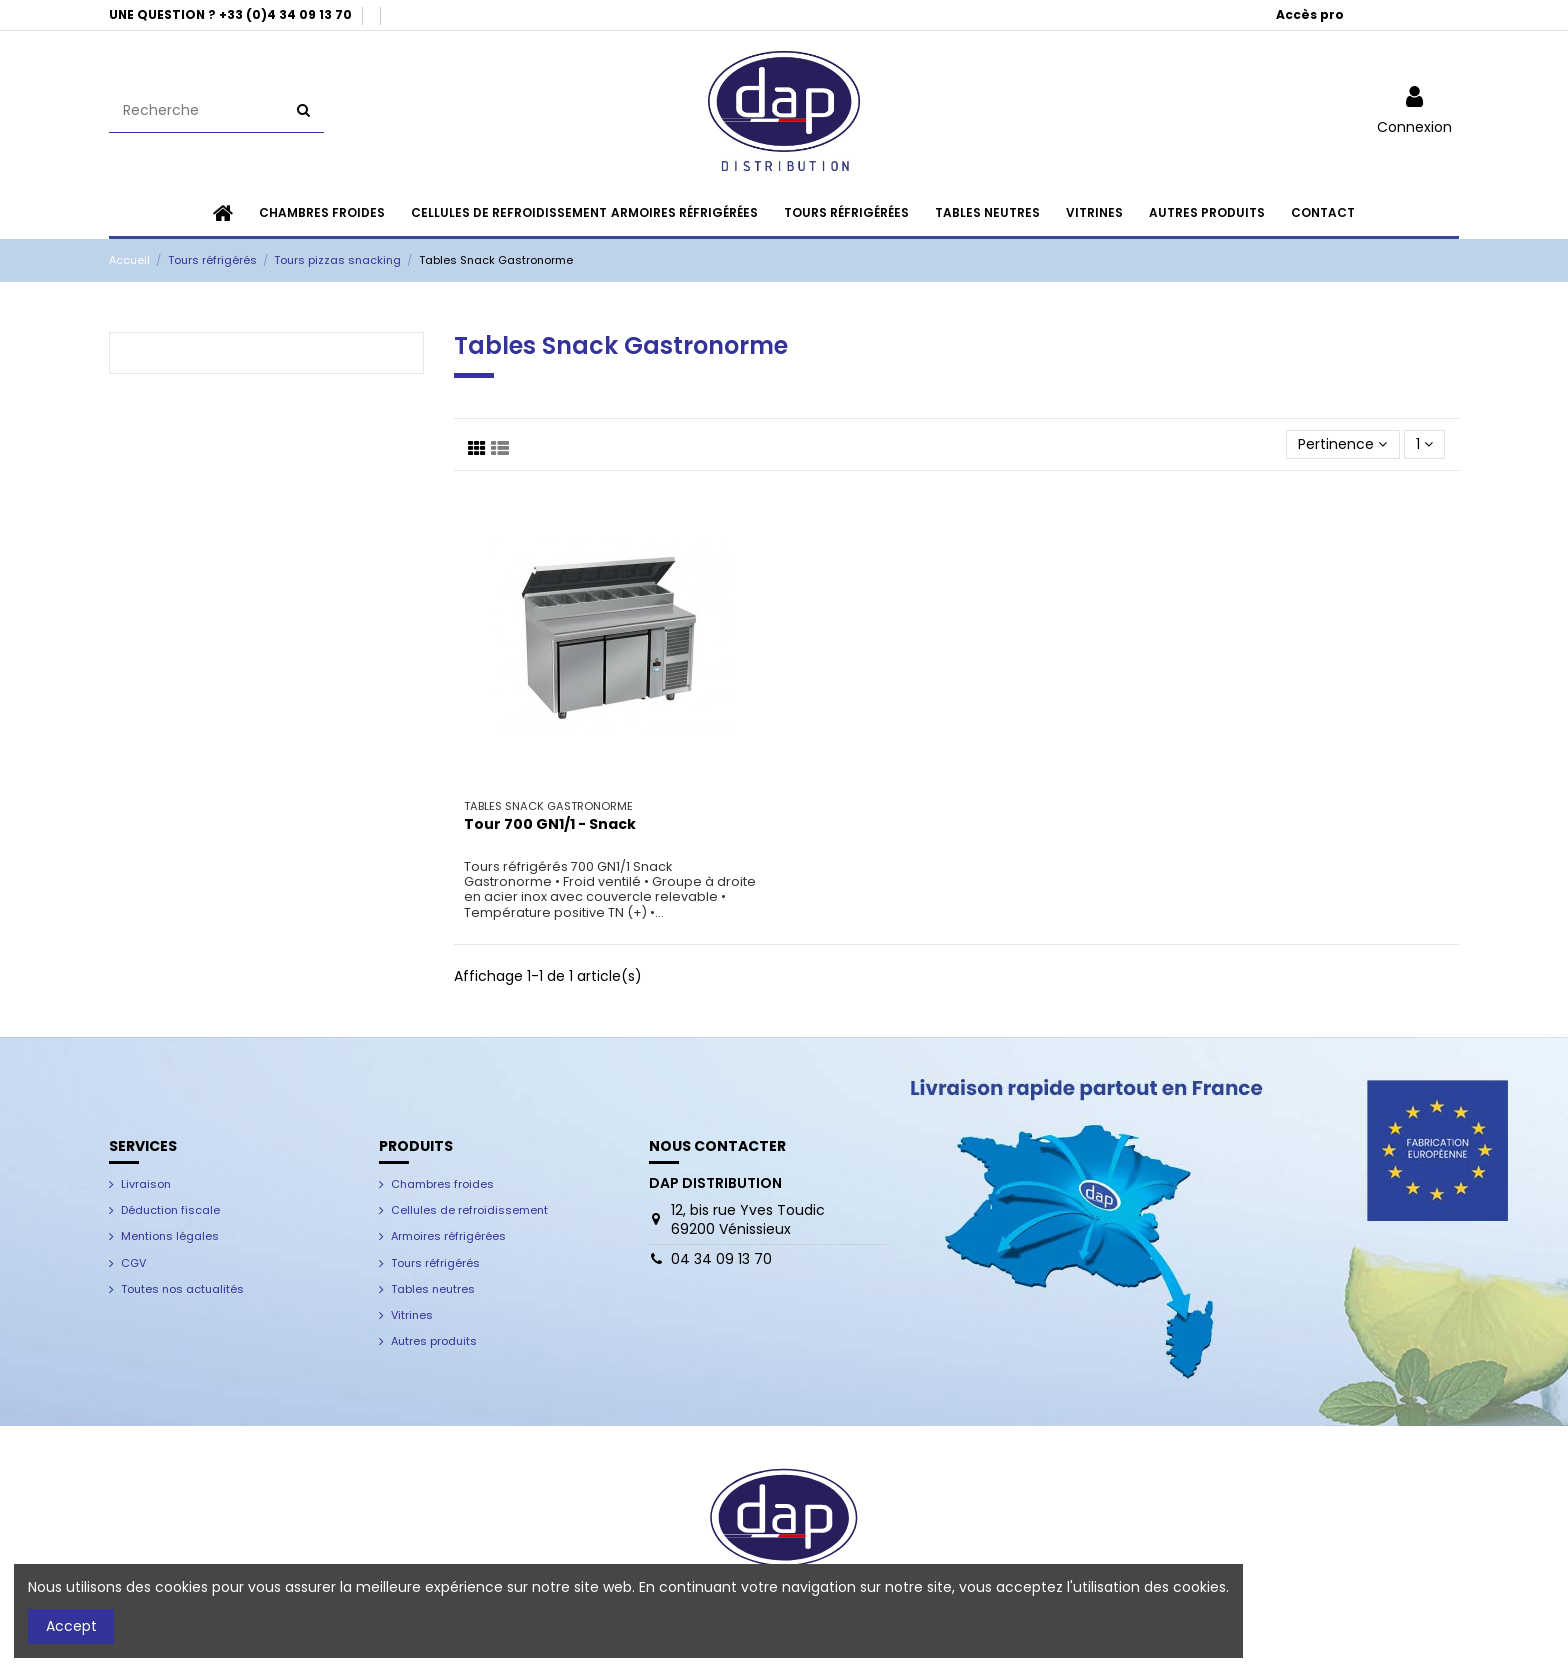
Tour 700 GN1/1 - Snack (550, 824)
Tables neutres (433, 1289)
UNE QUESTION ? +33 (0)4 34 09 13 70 (232, 14)
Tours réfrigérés (435, 1263)
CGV (133, 1263)
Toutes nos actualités (182, 1289)
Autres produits (434, 1341)
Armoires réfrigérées (448, 1236)
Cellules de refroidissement (469, 1210)
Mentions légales (170, 1236)
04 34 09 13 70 (721, 1259)
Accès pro (1310, 14)
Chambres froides (442, 1184)
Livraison (146, 1184)
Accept (71, 1626)
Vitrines (412, 1315)
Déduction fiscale (170, 1210)
